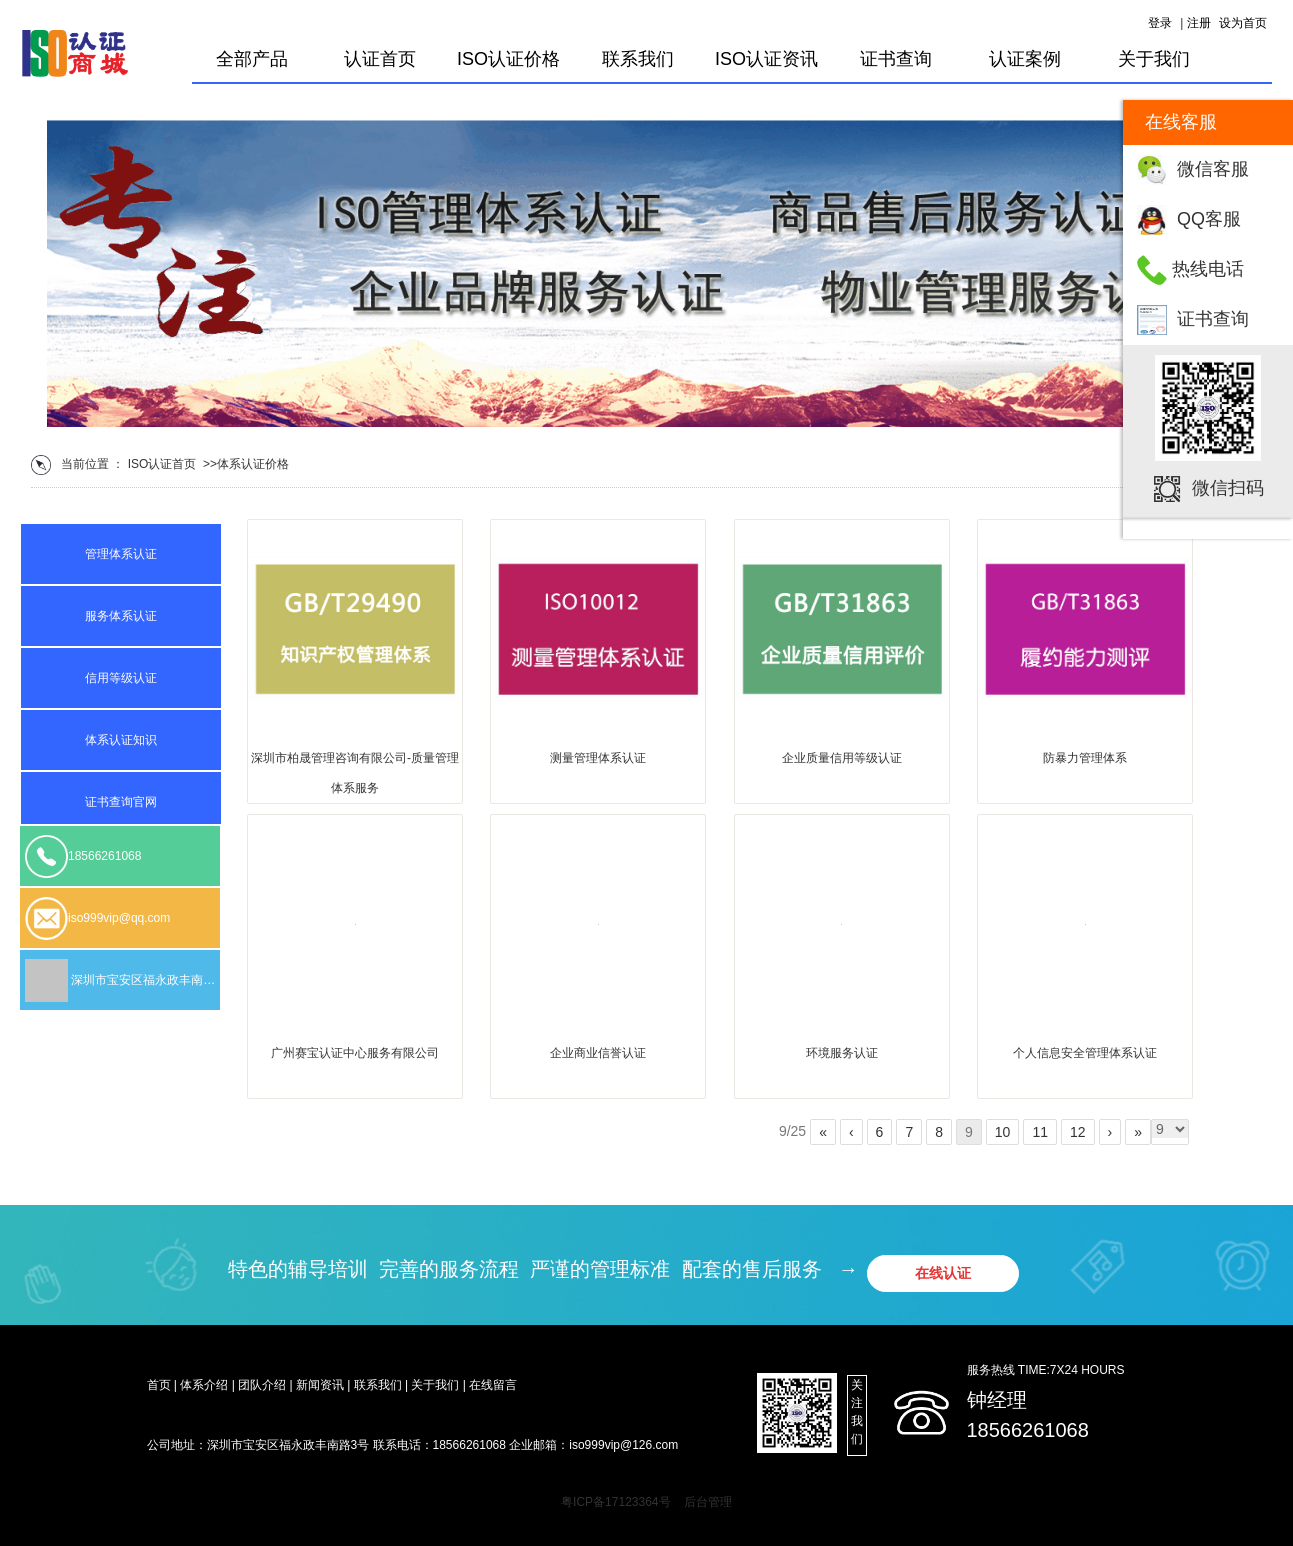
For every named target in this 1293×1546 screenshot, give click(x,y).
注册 (1199, 23)
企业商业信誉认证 (598, 1053)
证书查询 (1213, 319)
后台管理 (708, 1502)
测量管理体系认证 (598, 758)
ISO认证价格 (508, 59)
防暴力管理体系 (1085, 758)
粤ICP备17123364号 (615, 1502)
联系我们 (638, 59)
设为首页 (1243, 23)
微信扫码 (1228, 488)
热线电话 (1208, 269)
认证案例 (1025, 59)
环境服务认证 (842, 1053)
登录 (1160, 23)
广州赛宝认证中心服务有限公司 (355, 1053)
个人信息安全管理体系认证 (1085, 1053)
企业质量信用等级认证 (842, 758)
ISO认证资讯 (766, 59)
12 (1078, 1132)
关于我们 (1154, 59)
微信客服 (1213, 169)
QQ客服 (1209, 219)
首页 (184, 464)
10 (1003, 1132)
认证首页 (380, 59)
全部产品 (252, 59)
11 (1040, 1132)
